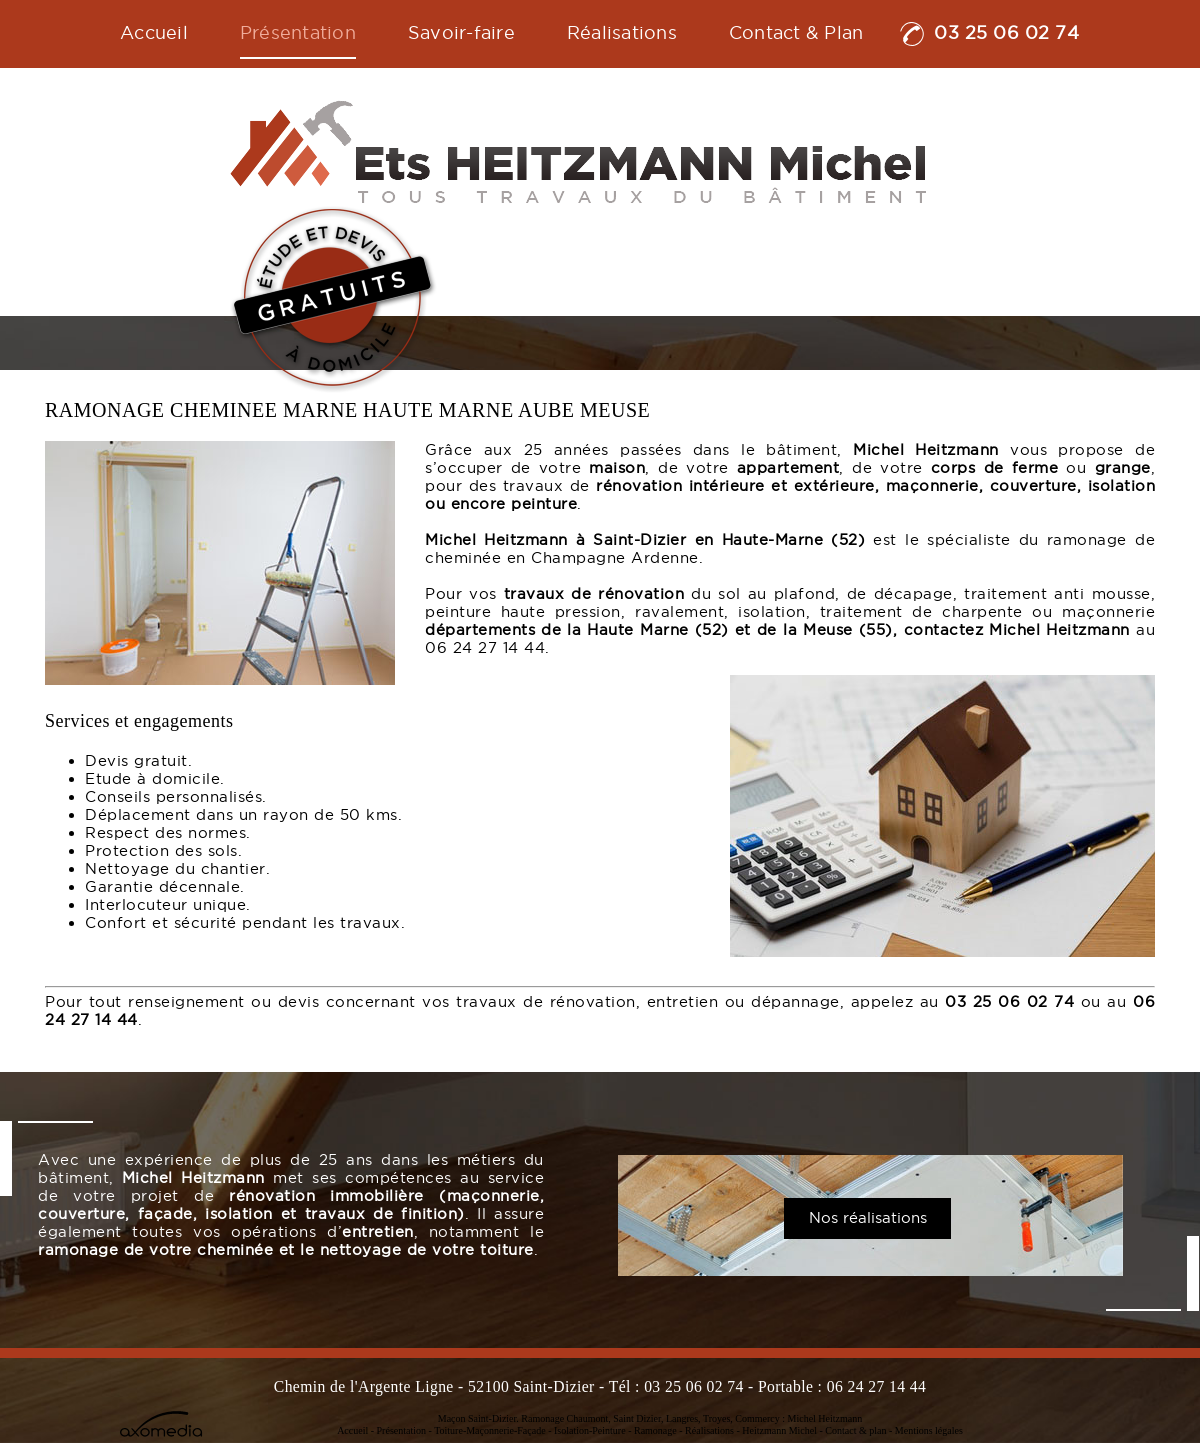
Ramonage (655, 1430)
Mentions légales (929, 1430)
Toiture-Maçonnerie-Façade (489, 1430)
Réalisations (709, 1430)
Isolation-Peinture (590, 1430)
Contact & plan (855, 1430)
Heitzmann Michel (779, 1430)
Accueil (352, 1430)
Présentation (401, 1430)
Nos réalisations (868, 1217)
